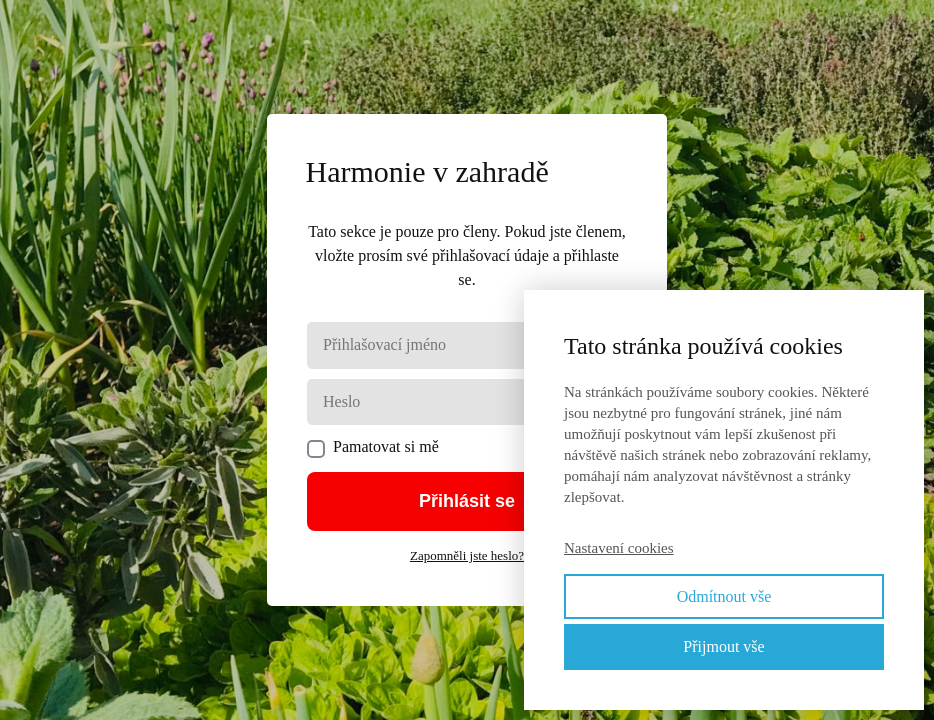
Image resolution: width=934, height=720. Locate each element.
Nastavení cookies (619, 548)
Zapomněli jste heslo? (467, 555)
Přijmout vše (723, 646)
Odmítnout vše (724, 596)
